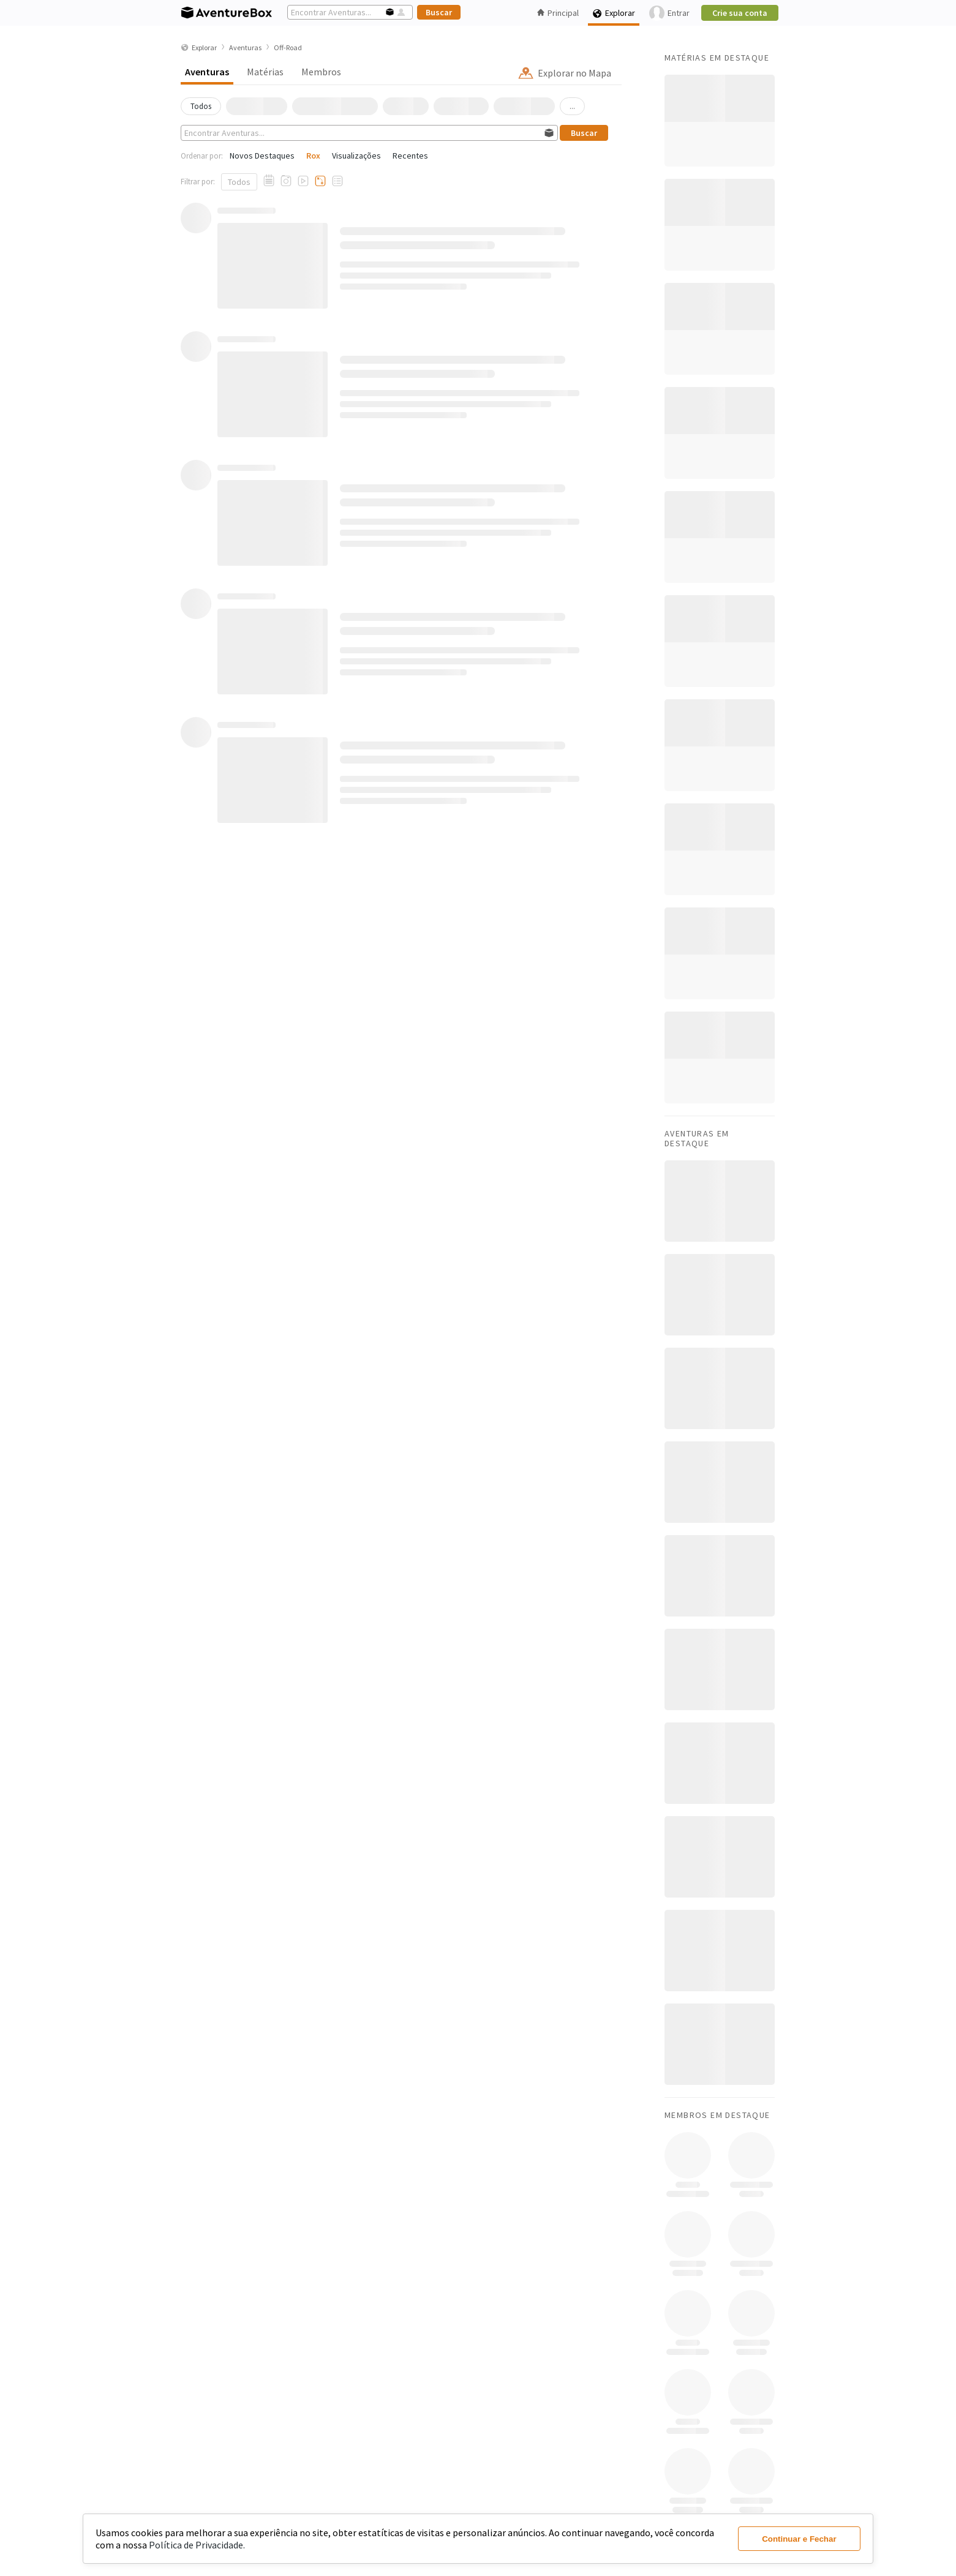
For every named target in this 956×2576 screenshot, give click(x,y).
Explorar (613, 13)
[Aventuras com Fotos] (286, 181)
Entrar (669, 13)
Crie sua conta (739, 12)
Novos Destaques (262, 155)
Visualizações (356, 155)
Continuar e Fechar (799, 2539)
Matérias (265, 72)
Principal (558, 13)
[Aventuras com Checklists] (337, 181)
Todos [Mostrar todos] (239, 181)
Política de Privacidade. (197, 2545)
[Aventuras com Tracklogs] (320, 181)
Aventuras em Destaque (696, 1138)
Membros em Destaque (717, 2115)
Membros (321, 72)
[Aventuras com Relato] (268, 181)
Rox (313, 155)
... (572, 106)
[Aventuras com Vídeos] (303, 181)
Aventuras (207, 72)
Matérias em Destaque (716, 57)
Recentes (410, 155)
